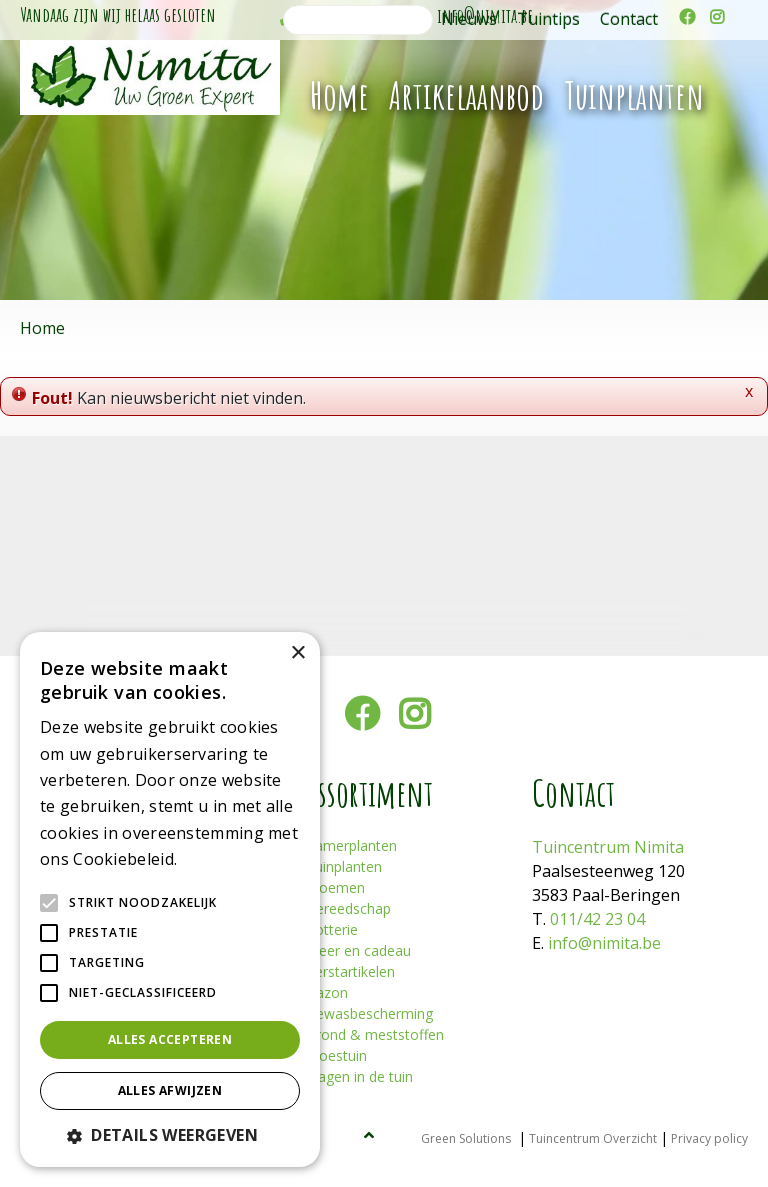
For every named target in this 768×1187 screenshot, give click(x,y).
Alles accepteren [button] (170, 1039)
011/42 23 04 (597, 919)
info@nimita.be (604, 943)
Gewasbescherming (369, 1013)
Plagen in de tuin (359, 1076)
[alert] (170, 899)
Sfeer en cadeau (358, 950)
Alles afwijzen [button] (170, 1090)
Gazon (327, 992)
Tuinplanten (344, 866)
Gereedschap (348, 908)
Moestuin (336, 1055)
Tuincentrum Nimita (608, 847)
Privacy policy (709, 1138)
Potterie (332, 929)
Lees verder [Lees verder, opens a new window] (216, 860)
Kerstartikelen (350, 971)
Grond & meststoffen (375, 1034)
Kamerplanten (351, 845)
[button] (170, 1135)
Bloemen (335, 887)
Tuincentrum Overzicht (593, 1138)
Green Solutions (466, 1138)
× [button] (297, 653)
